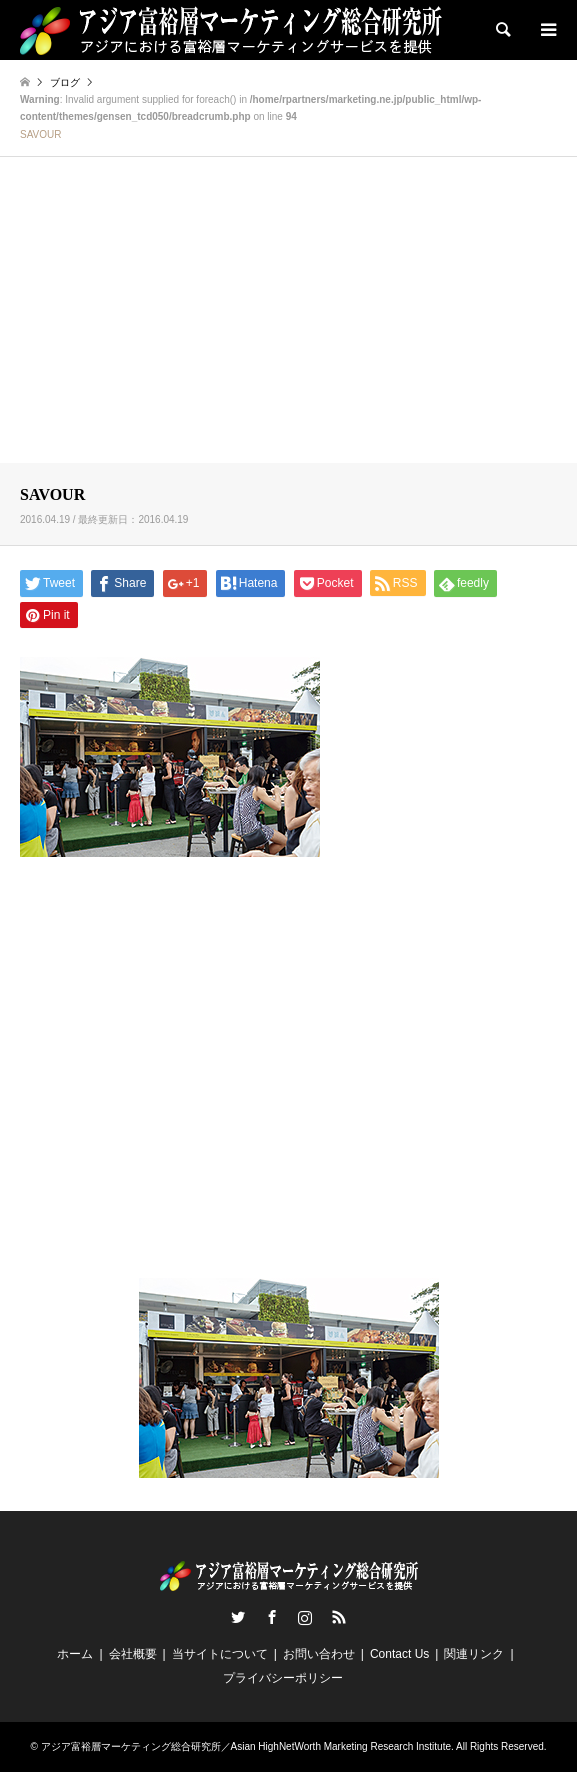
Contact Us (399, 1654)
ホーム (75, 1654)
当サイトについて (220, 1654)
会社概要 (133, 1654)
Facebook (272, 1617)
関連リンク (474, 1654)
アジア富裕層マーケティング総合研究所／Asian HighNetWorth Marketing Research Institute (246, 1746)
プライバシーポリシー (283, 1678)
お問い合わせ (319, 1654)
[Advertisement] (288, 313)
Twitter (238, 1617)
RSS (339, 1617)
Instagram (305, 1617)
